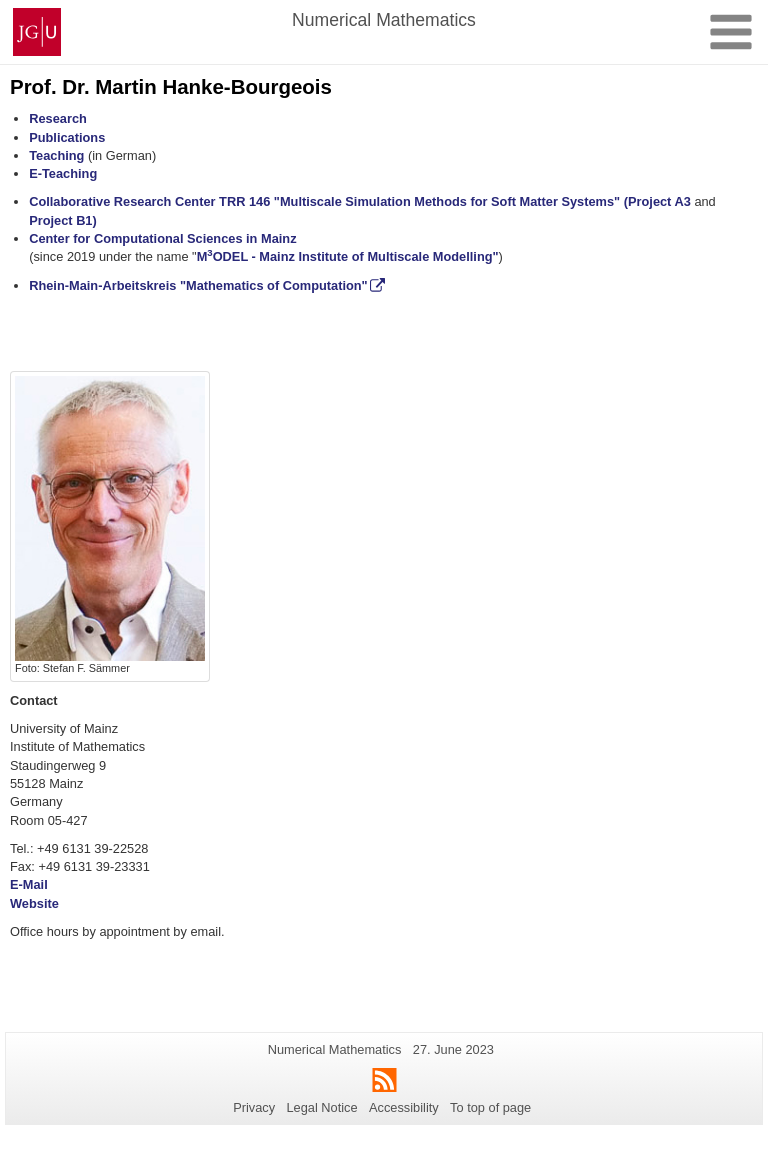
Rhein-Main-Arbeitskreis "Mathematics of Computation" (198, 285)
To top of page (490, 1107)
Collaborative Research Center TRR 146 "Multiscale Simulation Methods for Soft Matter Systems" (324, 201)
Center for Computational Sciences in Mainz (162, 238)
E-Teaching (63, 173)
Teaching (56, 155)
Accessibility (404, 1107)
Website (34, 903)
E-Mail (29, 884)
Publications (67, 137)
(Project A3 (659, 201)
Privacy (254, 1107)
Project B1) (63, 220)
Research (58, 118)
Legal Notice (321, 1107)
